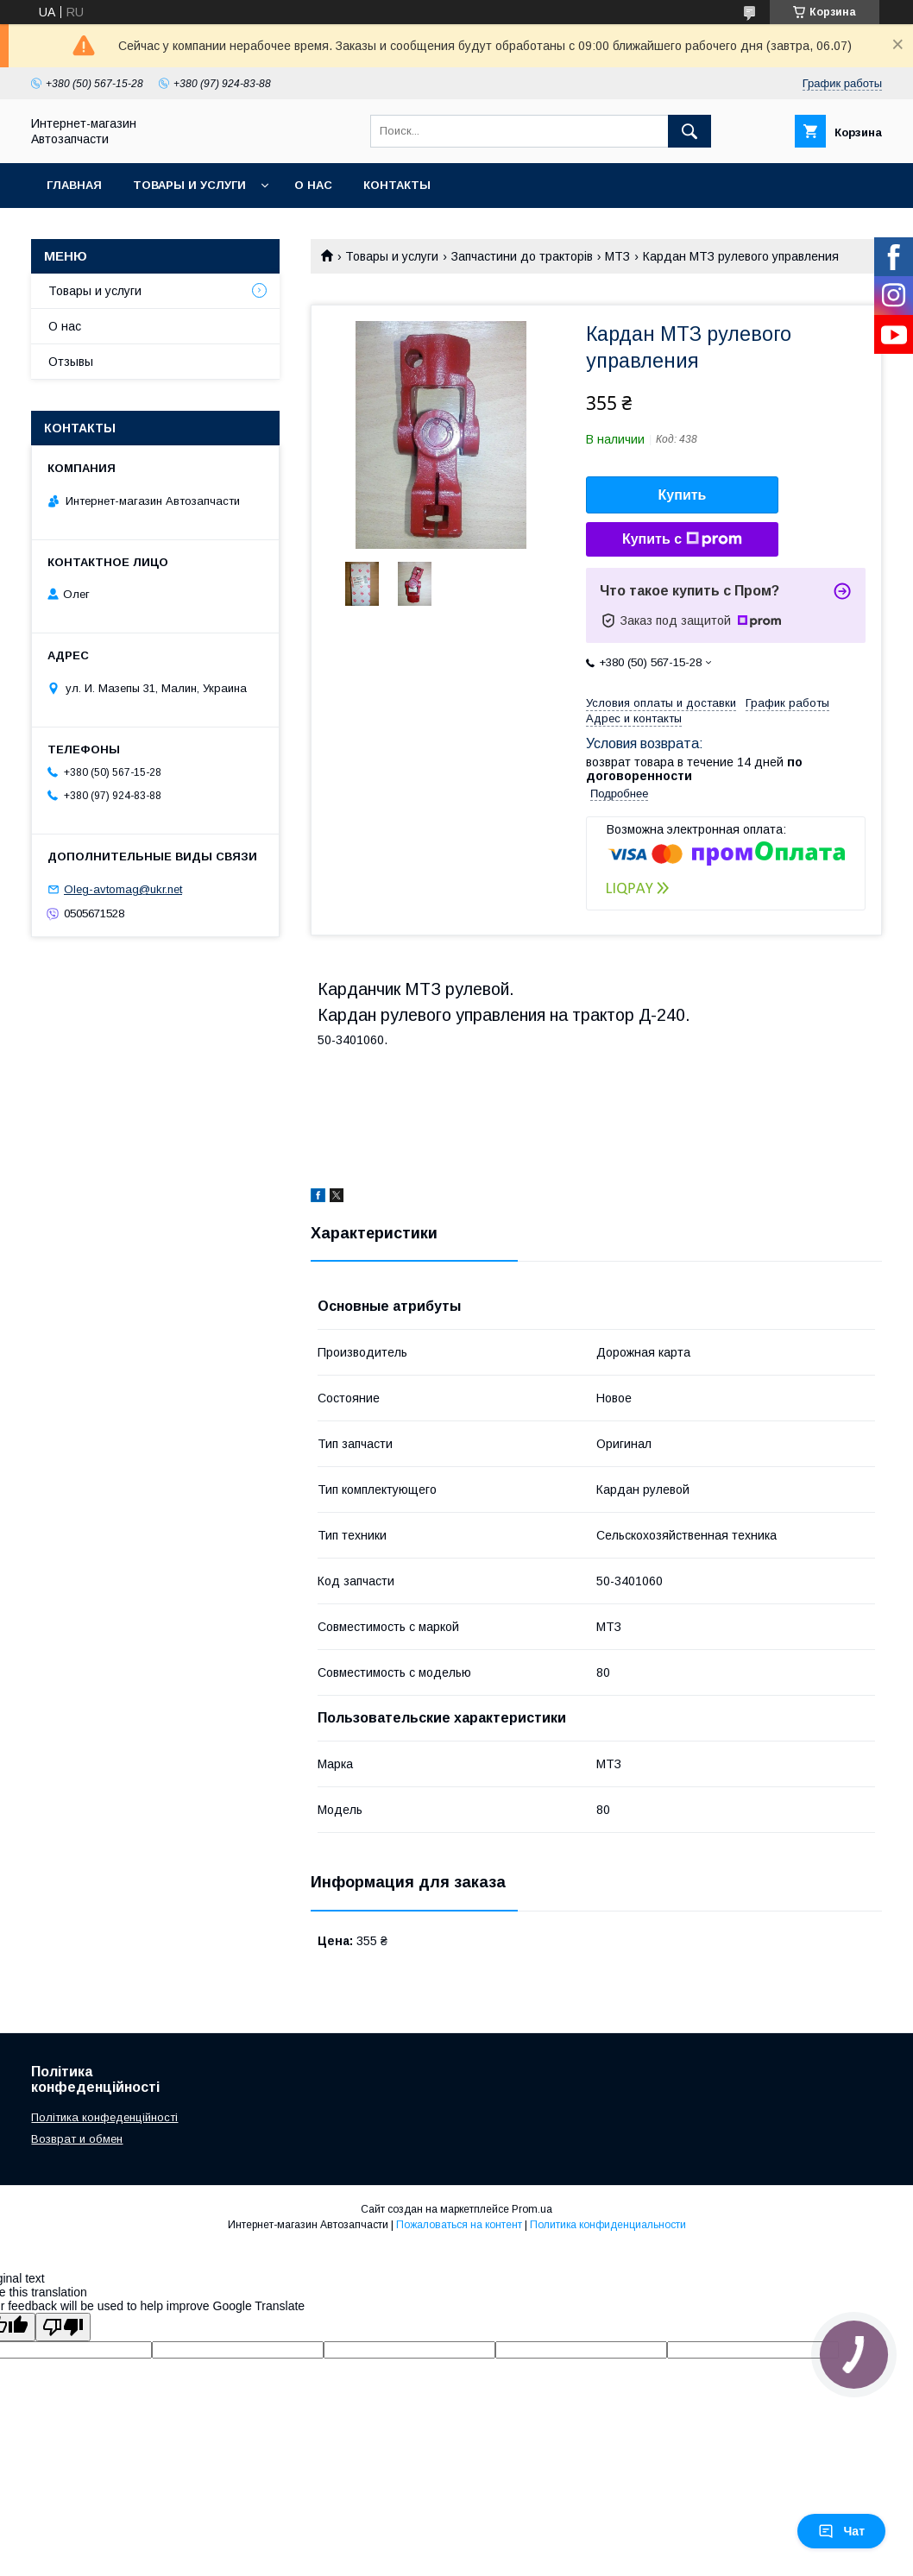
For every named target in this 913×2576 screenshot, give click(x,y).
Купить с (682, 539)
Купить (682, 495)
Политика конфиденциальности (608, 2225)
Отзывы (70, 361)
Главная (74, 185)
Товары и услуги (189, 185)
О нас (313, 185)
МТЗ (617, 256)
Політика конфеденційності (104, 2117)
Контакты (397, 185)
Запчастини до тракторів (522, 256)
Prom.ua (532, 2209)
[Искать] (689, 131)
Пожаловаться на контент (459, 2225)
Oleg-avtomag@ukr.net (123, 889)
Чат (841, 2531)
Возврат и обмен (77, 2138)
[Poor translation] (63, 2327)
